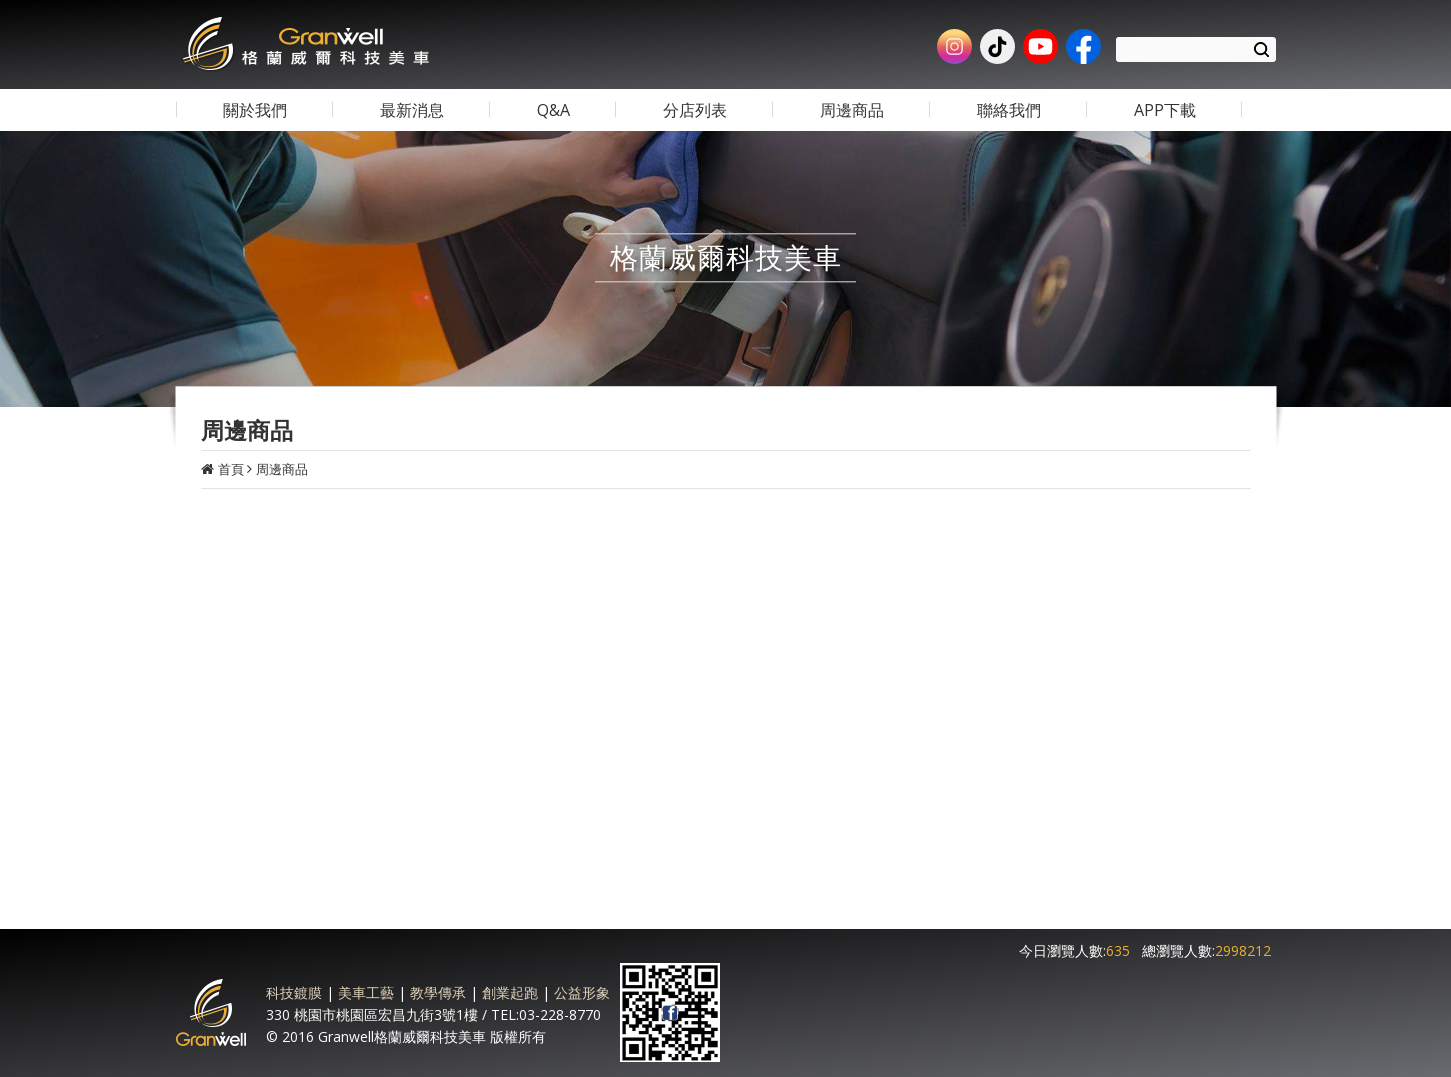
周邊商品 (282, 469)
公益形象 (582, 992)
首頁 (231, 469)
